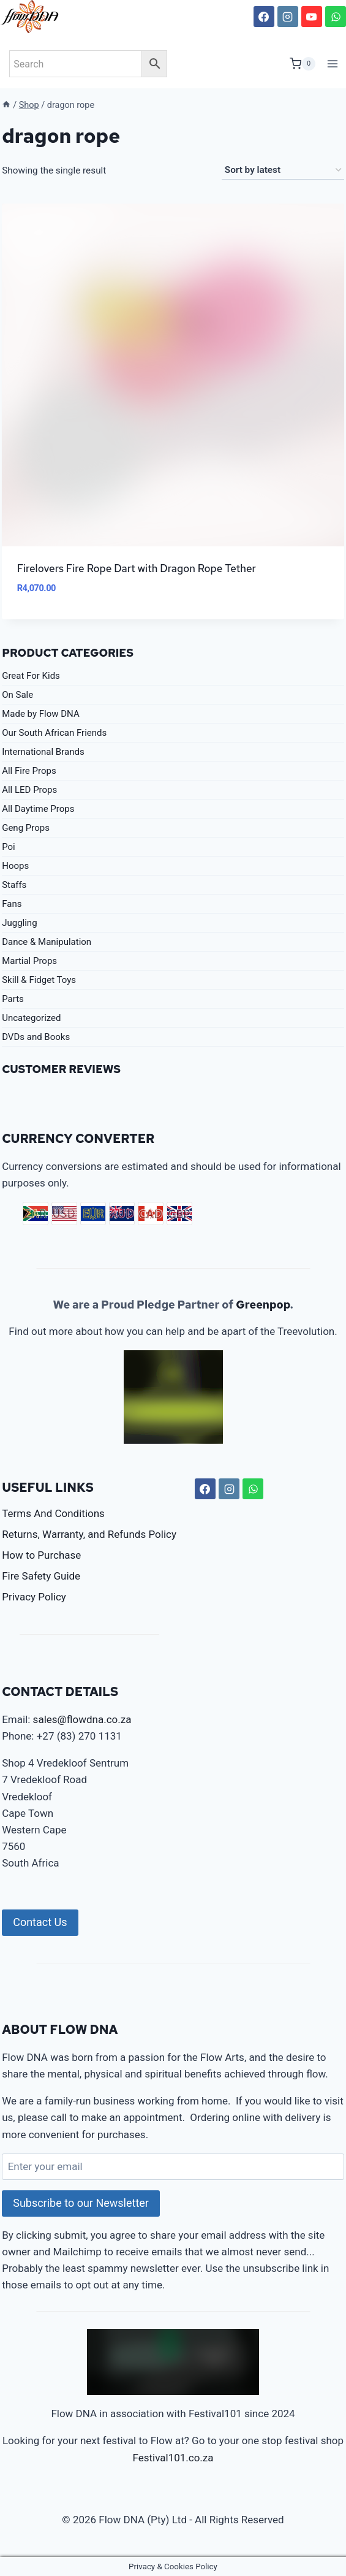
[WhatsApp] (335, 16)
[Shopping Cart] (302, 64)
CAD (150, 1213)
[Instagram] (287, 16)
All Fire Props (29, 770)
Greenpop (263, 1305)
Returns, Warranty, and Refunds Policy (89, 1534)
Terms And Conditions (53, 1513)
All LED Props (29, 789)
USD (64, 1213)
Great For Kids (31, 675)
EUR (93, 1213)
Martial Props (29, 960)
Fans (11, 903)
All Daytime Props (38, 808)
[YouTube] (311, 16)
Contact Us (40, 1922)
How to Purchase (41, 1555)
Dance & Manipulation (46, 941)
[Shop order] (283, 170)
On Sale (17, 694)
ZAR (35, 1213)
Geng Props (26, 827)
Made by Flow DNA (41, 713)
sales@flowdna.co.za (82, 1719)
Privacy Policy (34, 1597)
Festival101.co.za (172, 2458)
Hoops (15, 865)
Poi (8, 846)
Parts (13, 998)
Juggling (19, 922)
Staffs (14, 884)
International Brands (43, 751)
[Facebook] (264, 16)
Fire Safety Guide (41, 1576)
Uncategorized (31, 1017)
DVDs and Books (36, 1036)
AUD (122, 1213)
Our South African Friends (54, 732)
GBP (179, 1213)
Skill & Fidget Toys (39, 979)
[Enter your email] (173, 2167)
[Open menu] (333, 63)
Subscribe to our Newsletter (81, 2202)
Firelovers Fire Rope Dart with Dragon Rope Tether (136, 568)
